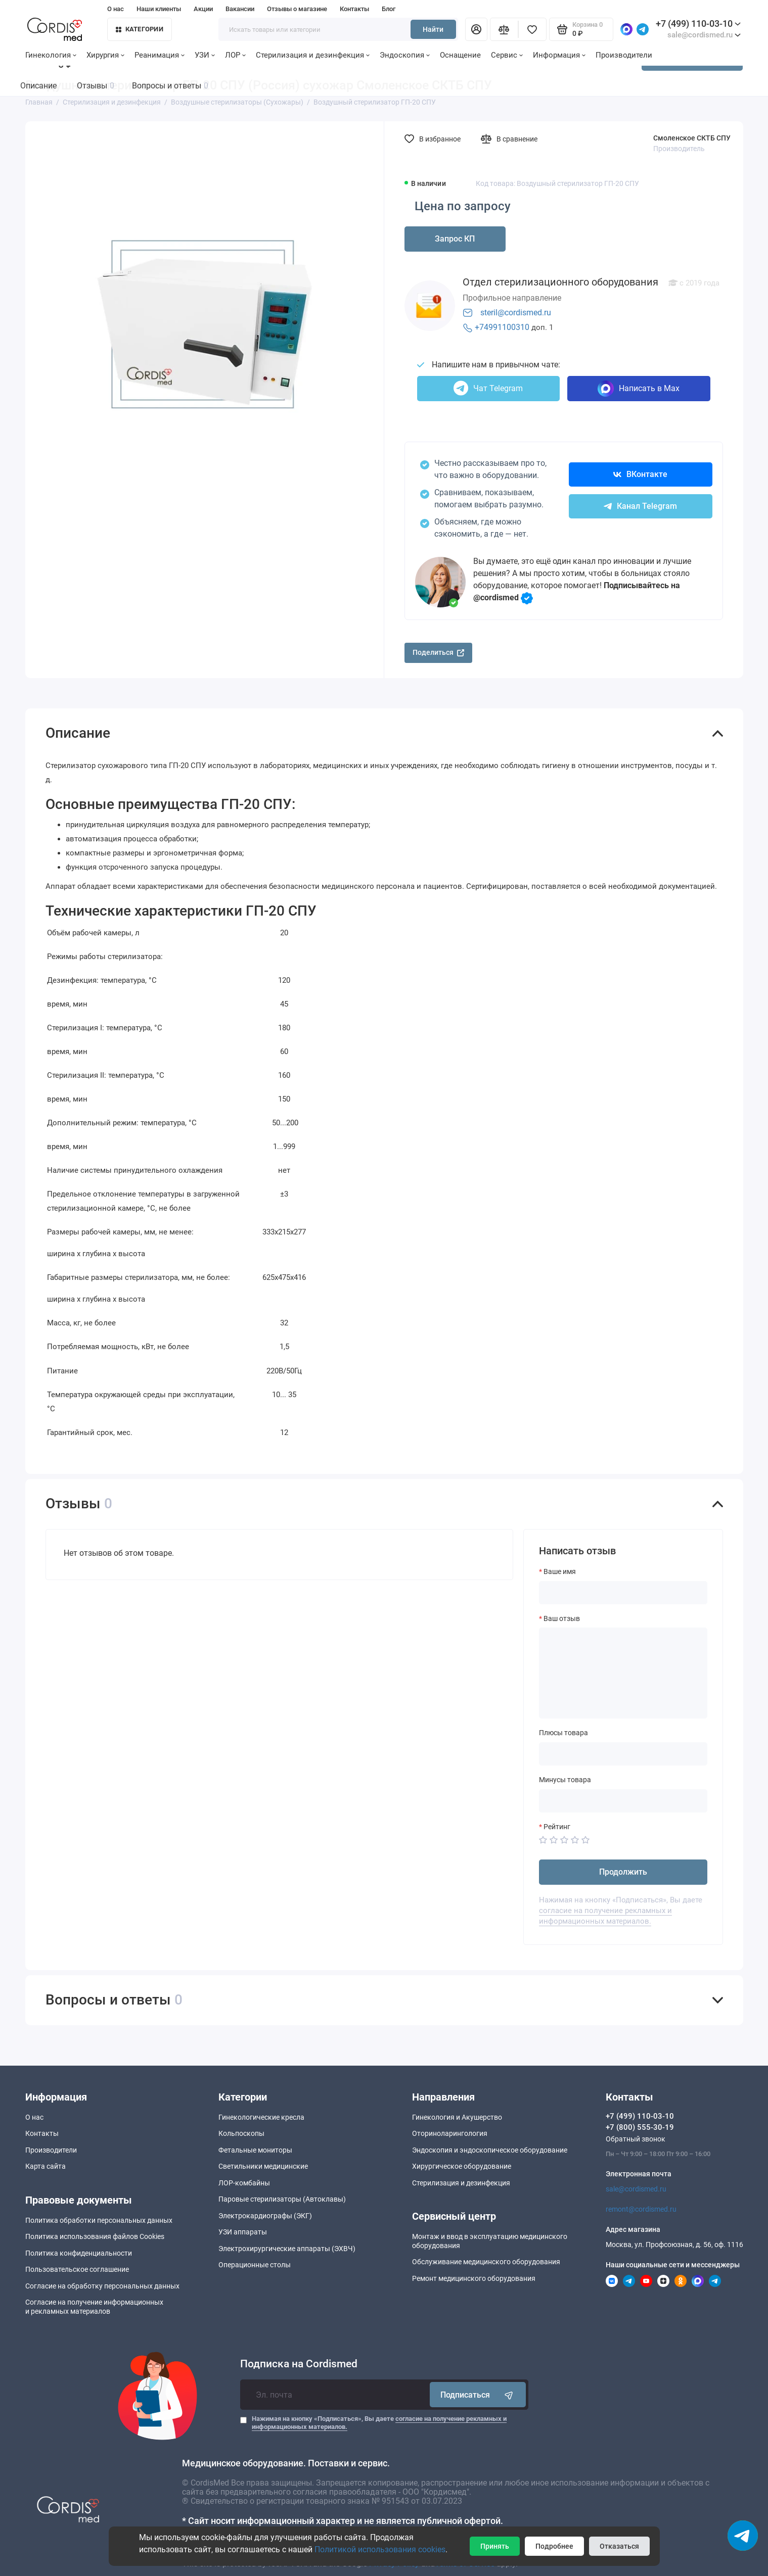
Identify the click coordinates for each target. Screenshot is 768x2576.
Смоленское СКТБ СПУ (692, 138)
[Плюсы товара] (623, 1754)
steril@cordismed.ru (515, 312)
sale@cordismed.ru (636, 2189)
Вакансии (239, 9)
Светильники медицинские (263, 2166)
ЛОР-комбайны (244, 2183)
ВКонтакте (640, 474)
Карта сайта (45, 2166)
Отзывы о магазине (297, 9)
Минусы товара (565, 1780)
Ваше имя (560, 1571)
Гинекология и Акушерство (457, 2117)
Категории (139, 29)
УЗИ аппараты (242, 2232)
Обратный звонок (635, 2139)
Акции (203, 9)
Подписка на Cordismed (298, 2364)
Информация (559, 55)
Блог (388, 9)
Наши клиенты (159, 9)
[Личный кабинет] (476, 29)
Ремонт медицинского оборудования (473, 2278)
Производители (624, 55)
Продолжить (623, 1872)
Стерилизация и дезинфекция (313, 55)
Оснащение (460, 55)
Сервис (507, 55)
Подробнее (554, 2546)
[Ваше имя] (623, 1592)
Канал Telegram (640, 506)
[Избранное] (532, 29)
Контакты (354, 9)
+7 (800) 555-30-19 (640, 2127)
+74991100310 (502, 327)
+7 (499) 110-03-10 (698, 23)
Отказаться (619, 2546)
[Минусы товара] (623, 1800)
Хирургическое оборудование (461, 2166)
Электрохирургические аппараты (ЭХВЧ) (286, 2249)
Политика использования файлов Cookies (94, 2236)
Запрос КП (455, 239)
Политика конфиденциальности (78, 2253)
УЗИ (205, 55)
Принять (494, 2546)
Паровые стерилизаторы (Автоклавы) (282, 2199)
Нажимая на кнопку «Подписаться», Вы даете (379, 2422)
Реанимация (159, 55)
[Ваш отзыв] (623, 1673)
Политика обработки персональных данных (98, 2220)
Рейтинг (557, 1827)
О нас (115, 9)
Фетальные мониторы (255, 2150)
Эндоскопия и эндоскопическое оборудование (489, 2150)
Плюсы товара (563, 1733)
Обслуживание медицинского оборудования (486, 2262)
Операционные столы (254, 2265)
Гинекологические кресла (261, 2117)
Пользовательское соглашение (77, 2269)
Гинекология (50, 55)
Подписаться (477, 2394)
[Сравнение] (504, 29)
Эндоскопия (405, 55)
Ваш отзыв (562, 1618)
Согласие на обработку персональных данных (102, 2286)
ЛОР (235, 55)
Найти (433, 29)
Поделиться (438, 652)
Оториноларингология (449, 2133)
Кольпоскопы (241, 2133)
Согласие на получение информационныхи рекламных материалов (94, 2306)
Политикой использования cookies (379, 2549)
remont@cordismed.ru (641, 2209)
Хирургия (105, 55)
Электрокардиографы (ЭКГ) (265, 2216)
